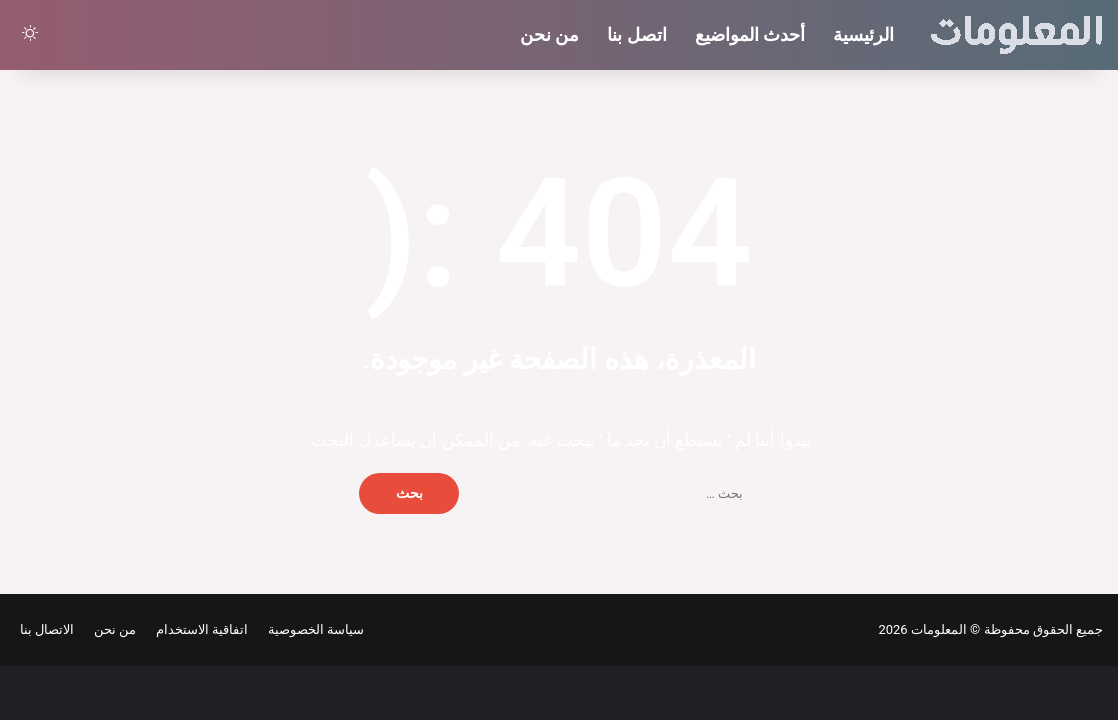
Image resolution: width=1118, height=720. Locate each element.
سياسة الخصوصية (312, 629)
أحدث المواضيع (750, 34)
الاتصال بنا (47, 629)
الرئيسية (863, 34)
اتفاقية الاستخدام (198, 629)
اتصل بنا (636, 34)
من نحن (549, 34)
